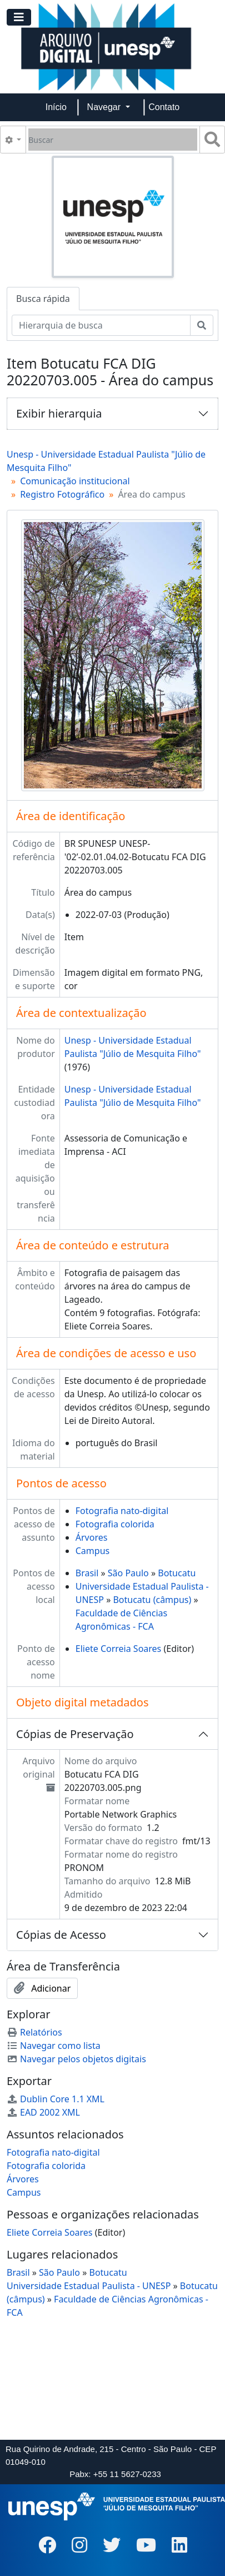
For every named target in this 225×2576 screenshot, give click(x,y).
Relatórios (34, 2032)
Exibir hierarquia (59, 413)
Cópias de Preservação (75, 1733)
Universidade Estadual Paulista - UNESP (89, 2286)
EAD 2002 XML (43, 2112)
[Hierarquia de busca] (101, 325)
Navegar (105, 107)
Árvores (92, 1537)
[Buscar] (113, 139)
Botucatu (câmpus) (152, 1600)
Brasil (87, 1573)
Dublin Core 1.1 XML (55, 2099)
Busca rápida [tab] (43, 298)
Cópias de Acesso (61, 1934)
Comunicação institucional (75, 481)
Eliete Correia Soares (119, 1648)
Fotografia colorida (115, 1524)
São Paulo (128, 1573)
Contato (163, 107)
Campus (92, 1551)
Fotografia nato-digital (122, 1511)
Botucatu (177, 1573)
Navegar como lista (54, 2045)
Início (56, 107)
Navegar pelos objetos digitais (76, 2059)
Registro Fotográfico (62, 494)
